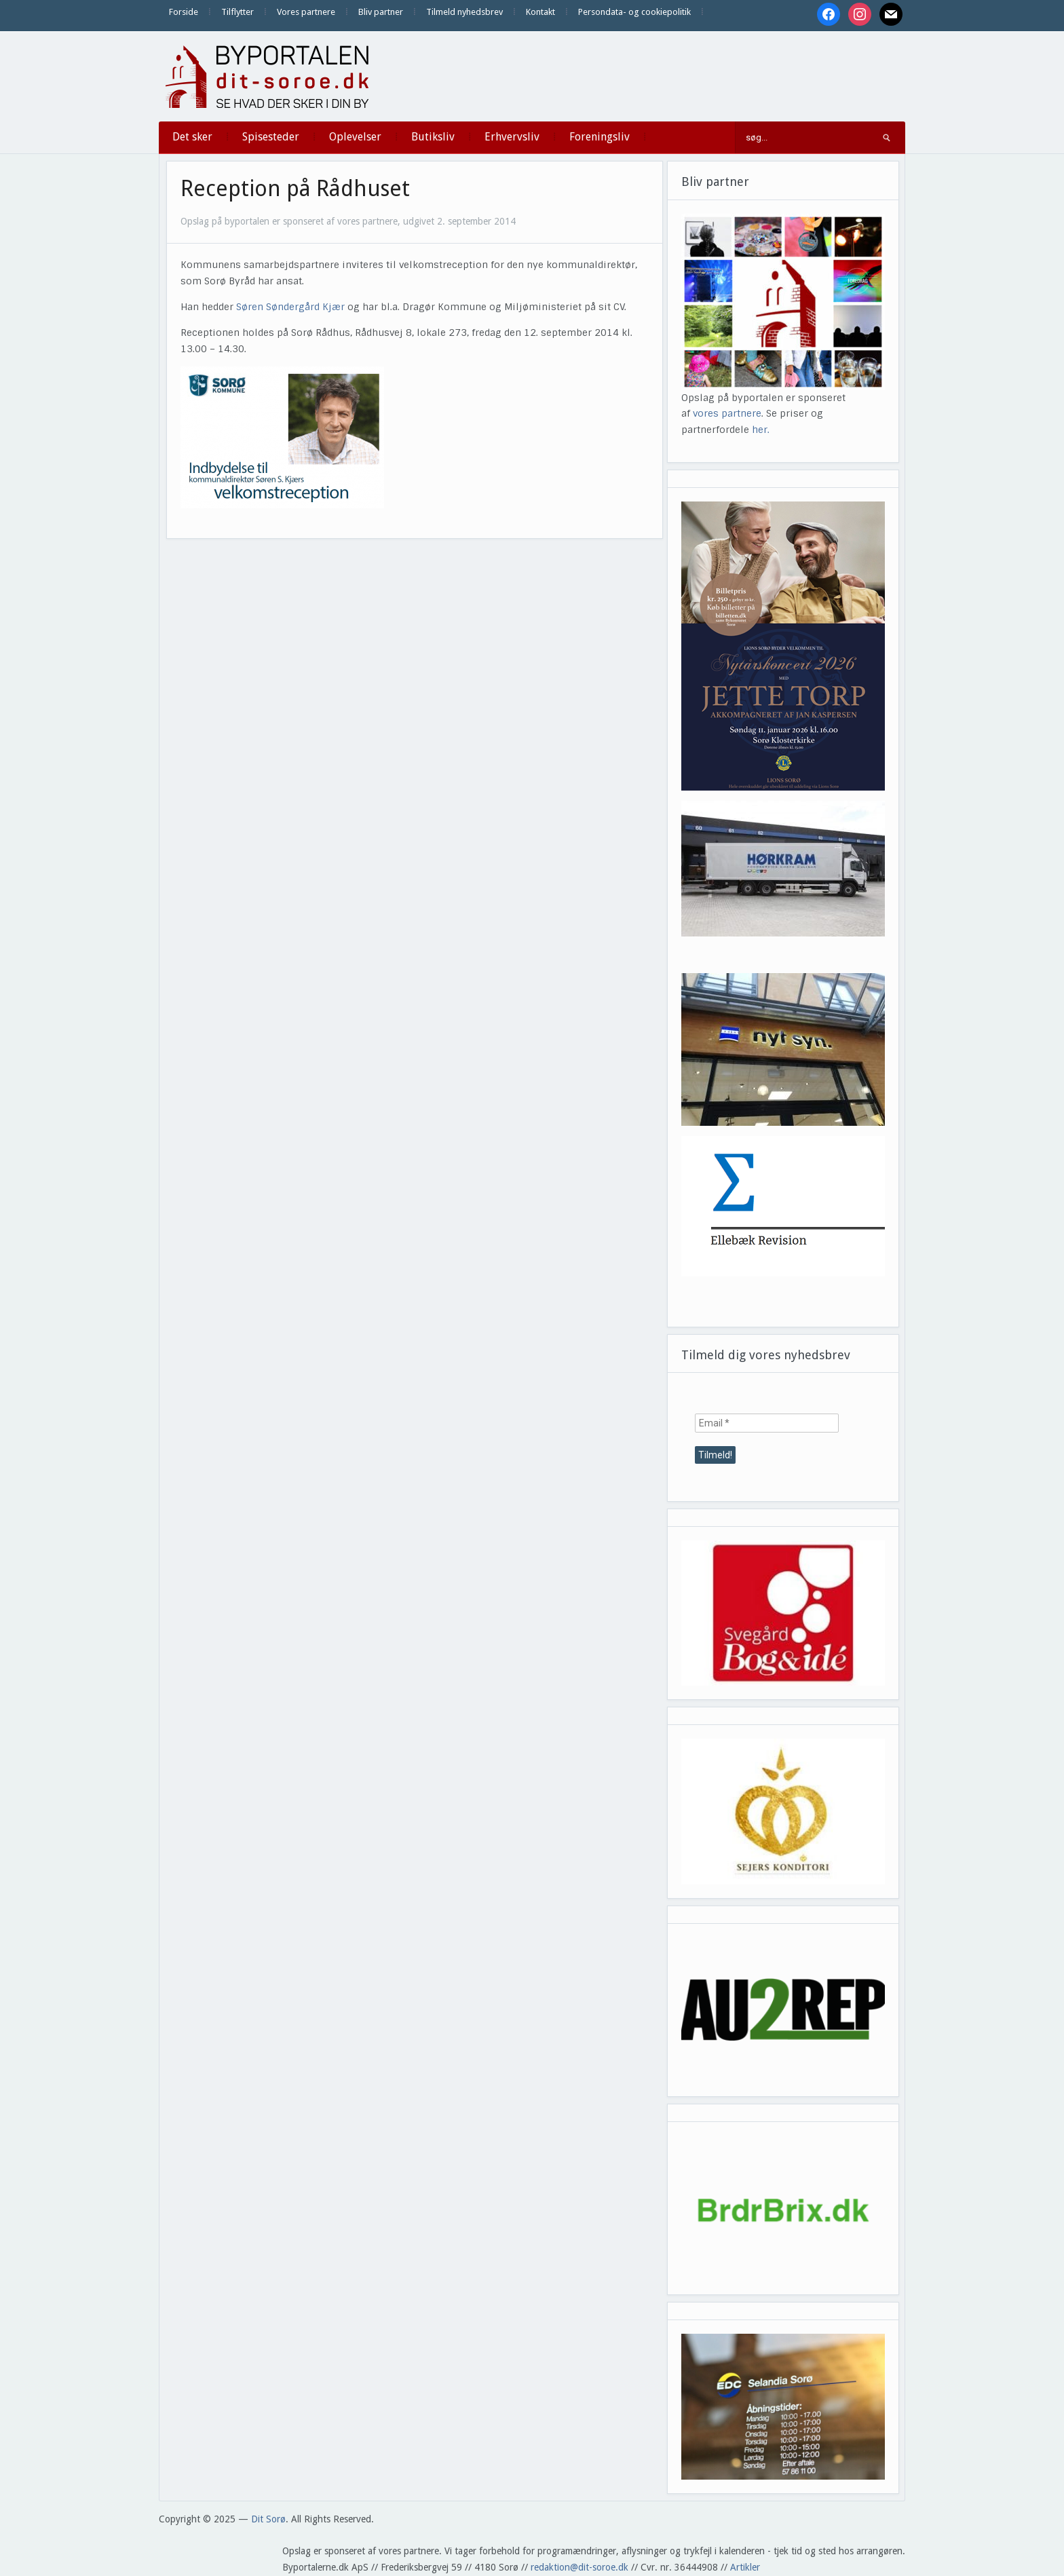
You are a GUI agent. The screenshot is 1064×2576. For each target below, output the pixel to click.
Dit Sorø (268, 2519)
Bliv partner (380, 12)
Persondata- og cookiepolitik (634, 12)
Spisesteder (270, 136)
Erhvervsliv (511, 136)
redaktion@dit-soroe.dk (579, 2567)
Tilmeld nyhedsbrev (464, 12)
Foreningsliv (599, 136)
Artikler (745, 2567)
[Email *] (767, 1423)
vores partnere (727, 413)
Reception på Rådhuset (295, 189)
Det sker (192, 136)
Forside (183, 12)
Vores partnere (306, 12)
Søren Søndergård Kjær (290, 307)
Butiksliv (433, 136)
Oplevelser (355, 136)
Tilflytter (237, 12)
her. (761, 429)
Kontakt (540, 12)
